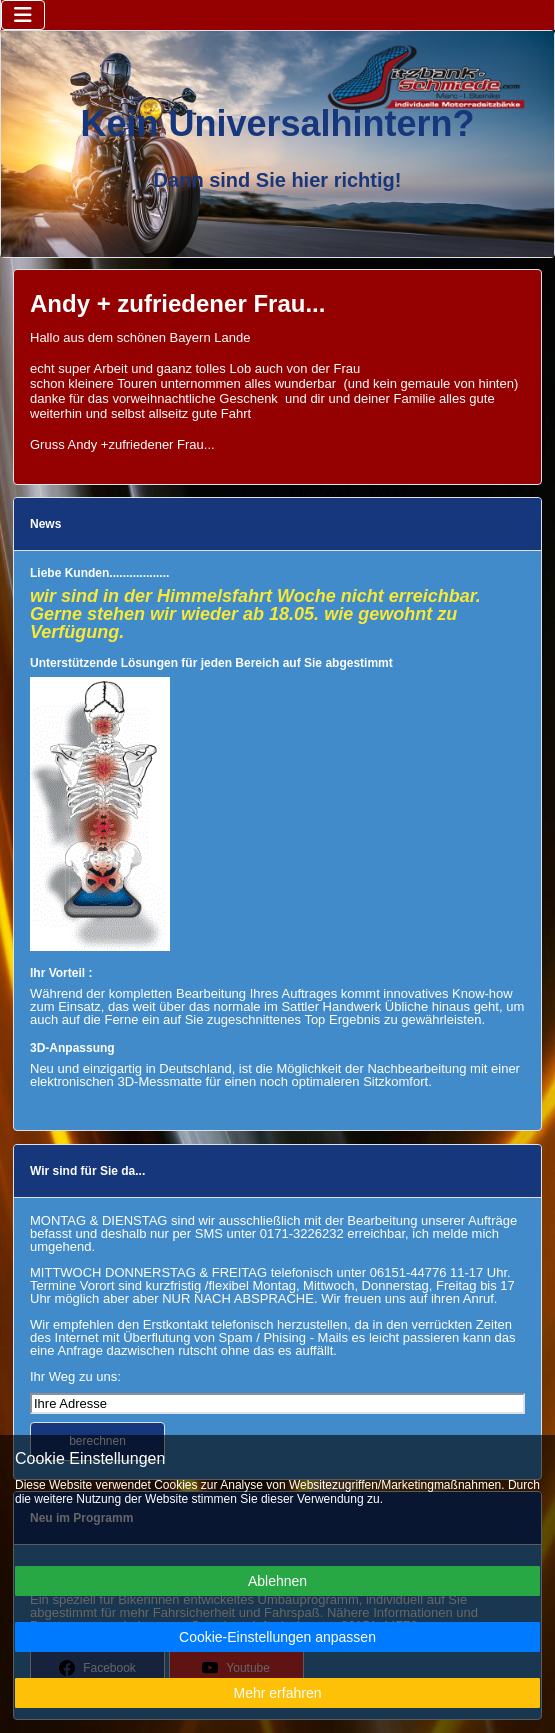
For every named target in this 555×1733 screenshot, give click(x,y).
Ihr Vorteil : (61, 973)
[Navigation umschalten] (23, 15)
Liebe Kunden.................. (99, 573)
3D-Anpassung (72, 1048)
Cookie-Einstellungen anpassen (277, 1637)
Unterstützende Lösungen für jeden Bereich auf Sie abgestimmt (211, 663)
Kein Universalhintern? (277, 123)
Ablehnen (277, 1581)
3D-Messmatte (159, 1081)
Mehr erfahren (278, 1693)
